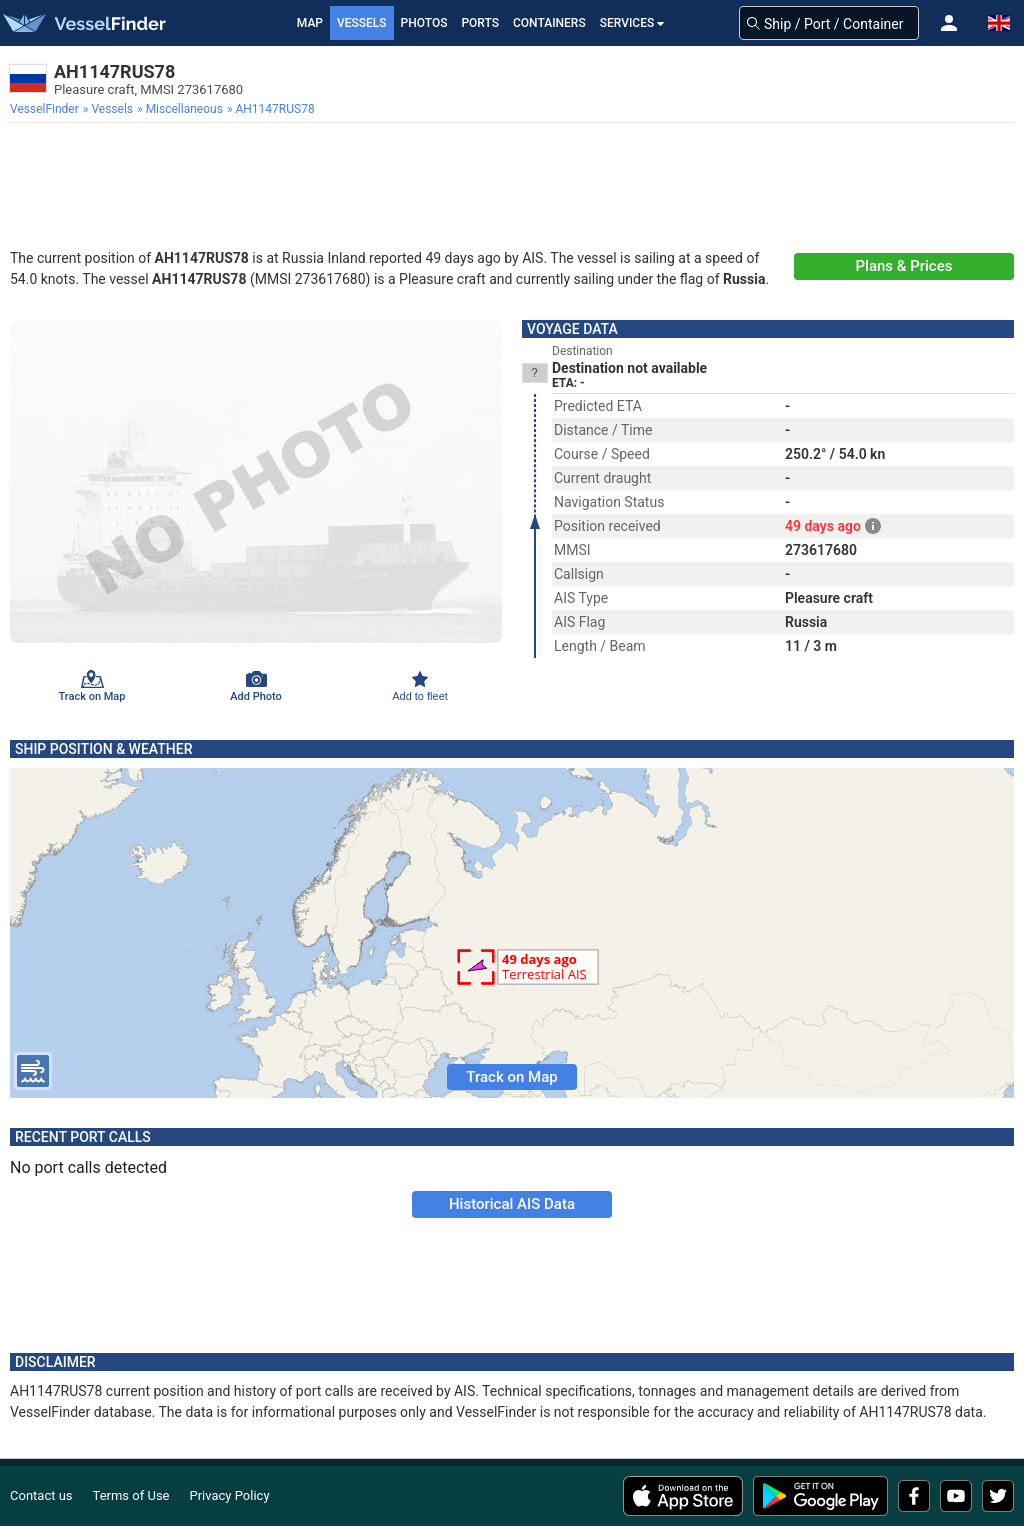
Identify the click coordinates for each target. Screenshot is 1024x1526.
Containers (549, 23)
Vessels (362, 23)
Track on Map (511, 1077)
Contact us (41, 1495)
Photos (424, 23)
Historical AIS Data (512, 1204)
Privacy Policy (230, 1495)
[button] (949, 23)
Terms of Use (131, 1495)
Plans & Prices (904, 266)
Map (310, 23)
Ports (480, 23)
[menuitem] (46, 109)
